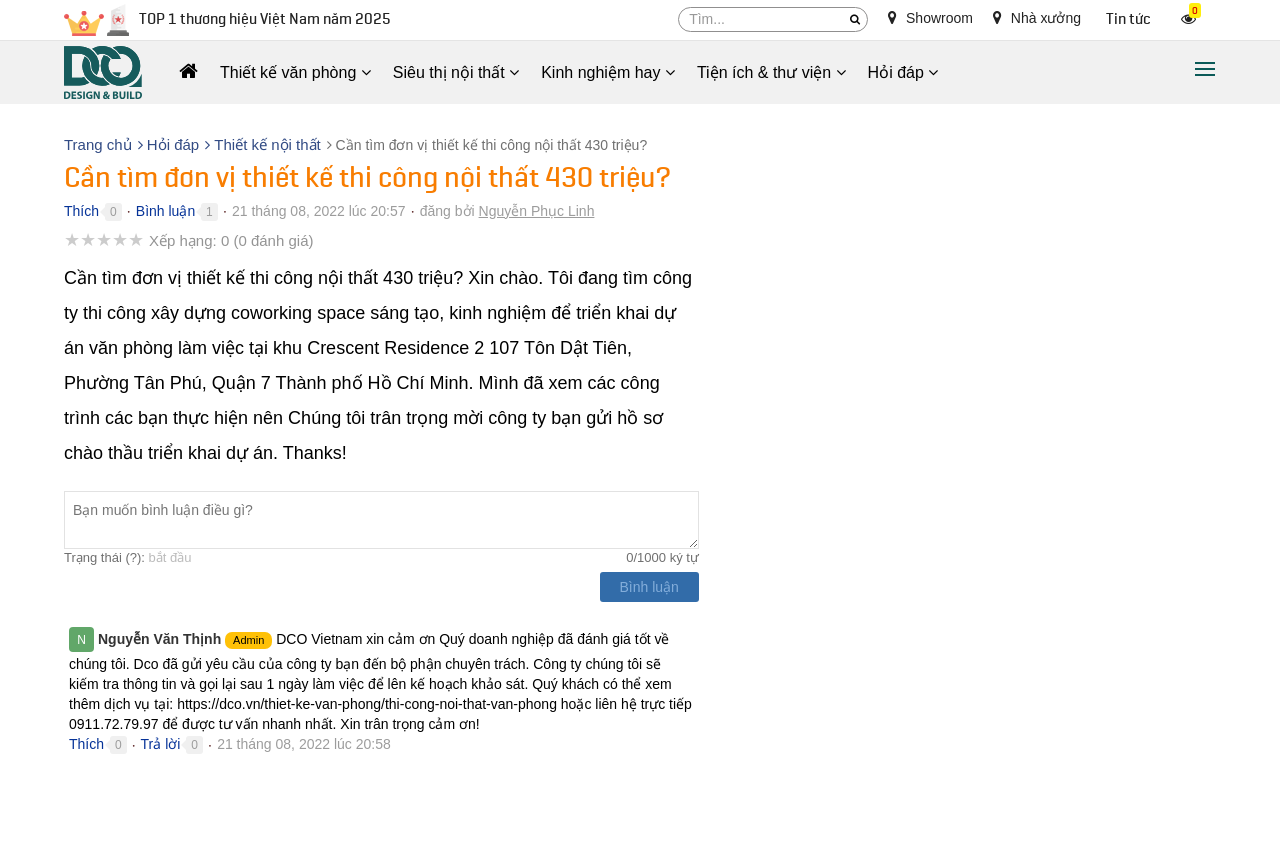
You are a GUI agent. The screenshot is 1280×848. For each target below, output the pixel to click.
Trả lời (161, 744)
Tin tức (1128, 19)
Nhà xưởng (1037, 18)
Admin (248, 640)
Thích (81, 211)
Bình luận (165, 211)
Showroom (930, 18)
